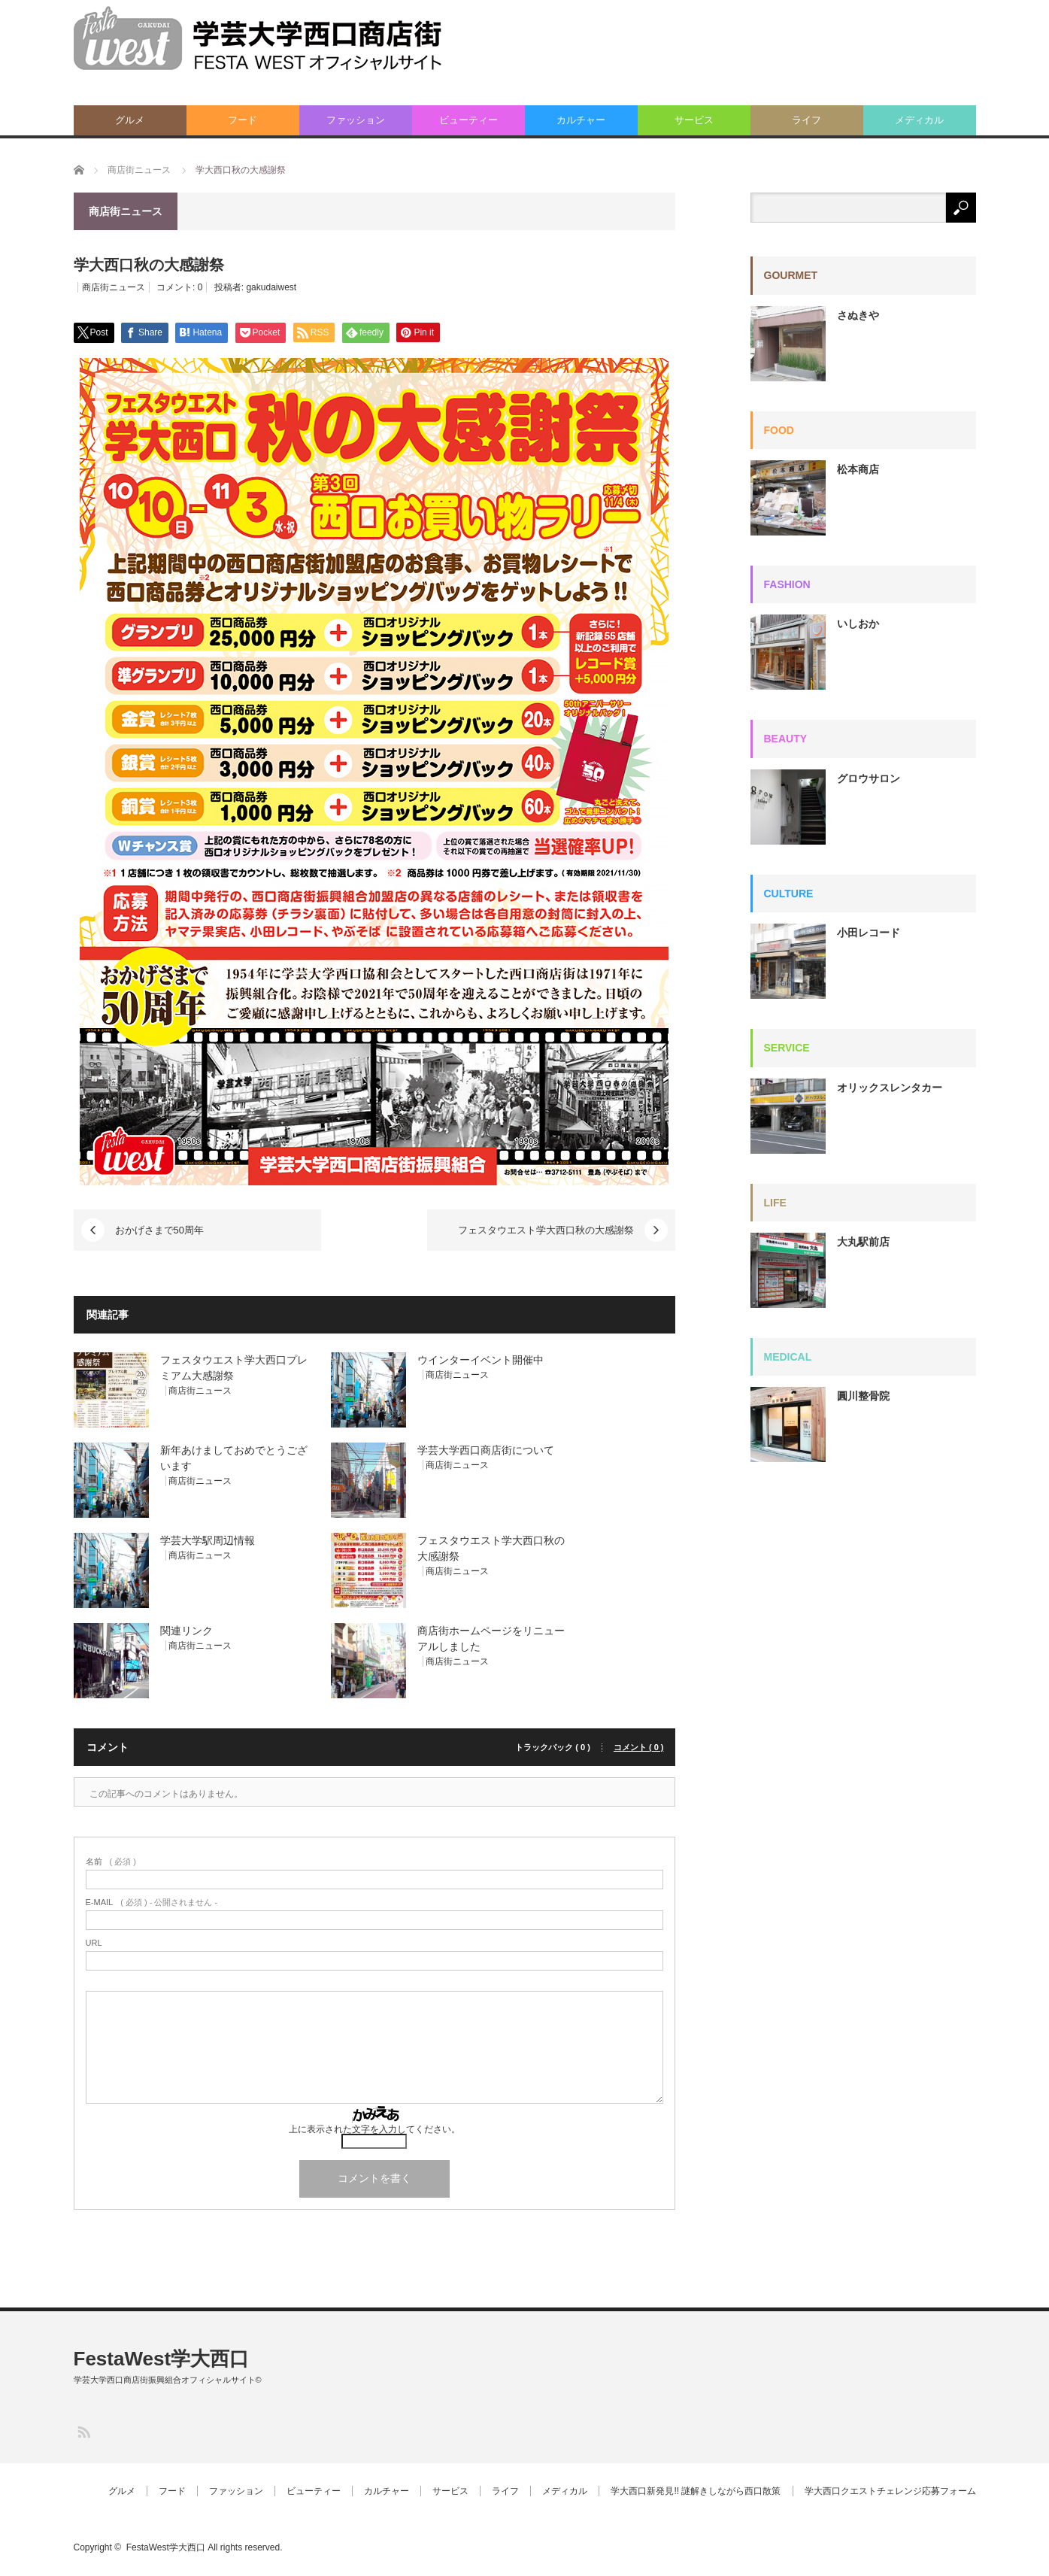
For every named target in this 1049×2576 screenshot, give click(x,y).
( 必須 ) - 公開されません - (152, 1902)
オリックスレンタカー (889, 1088)
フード (242, 120)
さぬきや (858, 315)
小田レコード (868, 933)
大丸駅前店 (863, 1242)
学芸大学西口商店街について (485, 1450)
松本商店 (858, 469)
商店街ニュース (113, 287)
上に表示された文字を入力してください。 (374, 2129)
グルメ (129, 120)
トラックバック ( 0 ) (552, 1747)
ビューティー (468, 120)
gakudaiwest (271, 287)
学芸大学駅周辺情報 (207, 1540)
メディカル (919, 120)
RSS (83, 2431)
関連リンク (186, 1631)
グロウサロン (868, 778)
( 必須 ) (111, 1862)
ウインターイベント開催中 (480, 1360)
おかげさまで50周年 (159, 1230)
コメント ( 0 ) (639, 1747)
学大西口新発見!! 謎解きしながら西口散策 (696, 2491)
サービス (694, 120)
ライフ (806, 120)
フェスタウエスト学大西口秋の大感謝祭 (546, 1230)
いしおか (858, 623)
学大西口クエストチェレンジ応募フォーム (890, 2491)
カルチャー (580, 120)
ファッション (355, 120)
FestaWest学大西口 (162, 2358)
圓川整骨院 (863, 1396)
